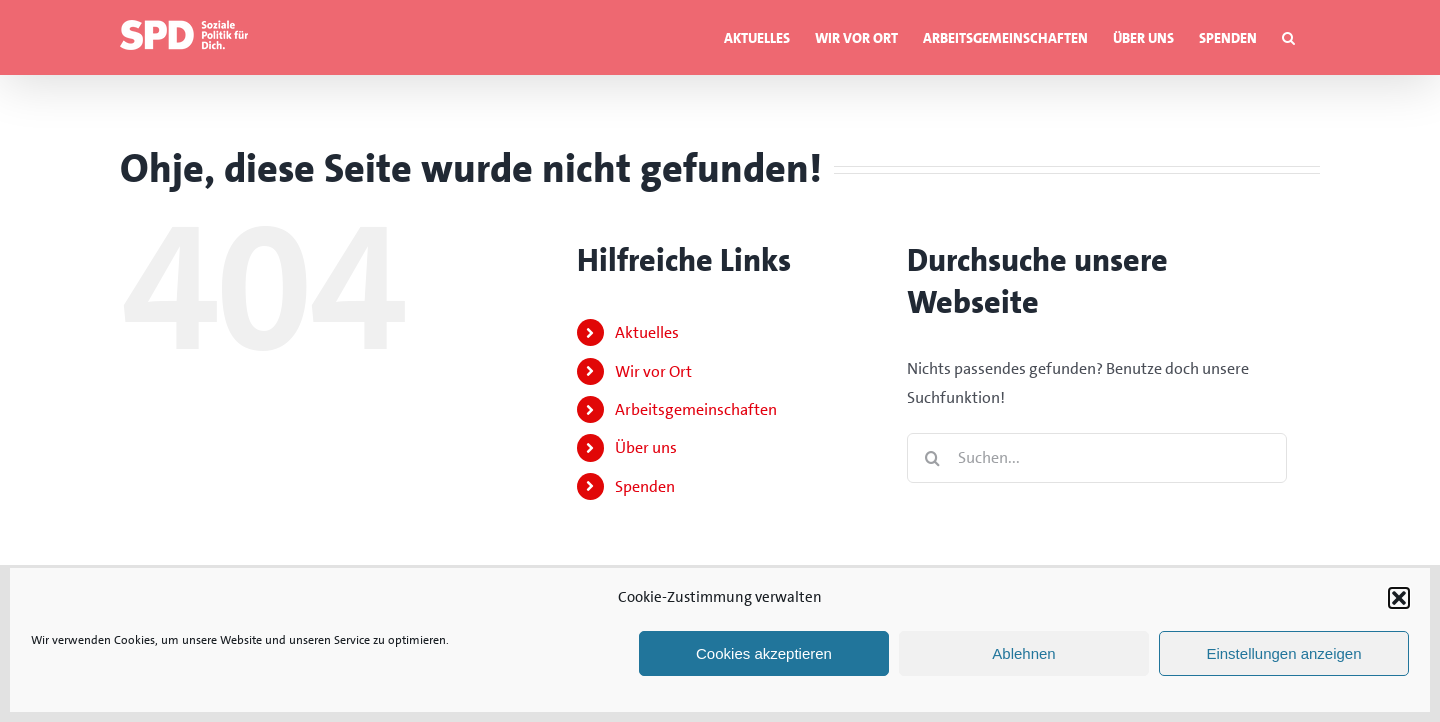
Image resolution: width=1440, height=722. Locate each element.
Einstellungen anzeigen (1283, 653)
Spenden (645, 486)
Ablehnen (1023, 653)
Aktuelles (647, 332)
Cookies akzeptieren (764, 653)
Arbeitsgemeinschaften (696, 409)
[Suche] (932, 458)
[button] (1399, 598)
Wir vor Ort (653, 371)
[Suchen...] (1097, 458)
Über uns (646, 447)
